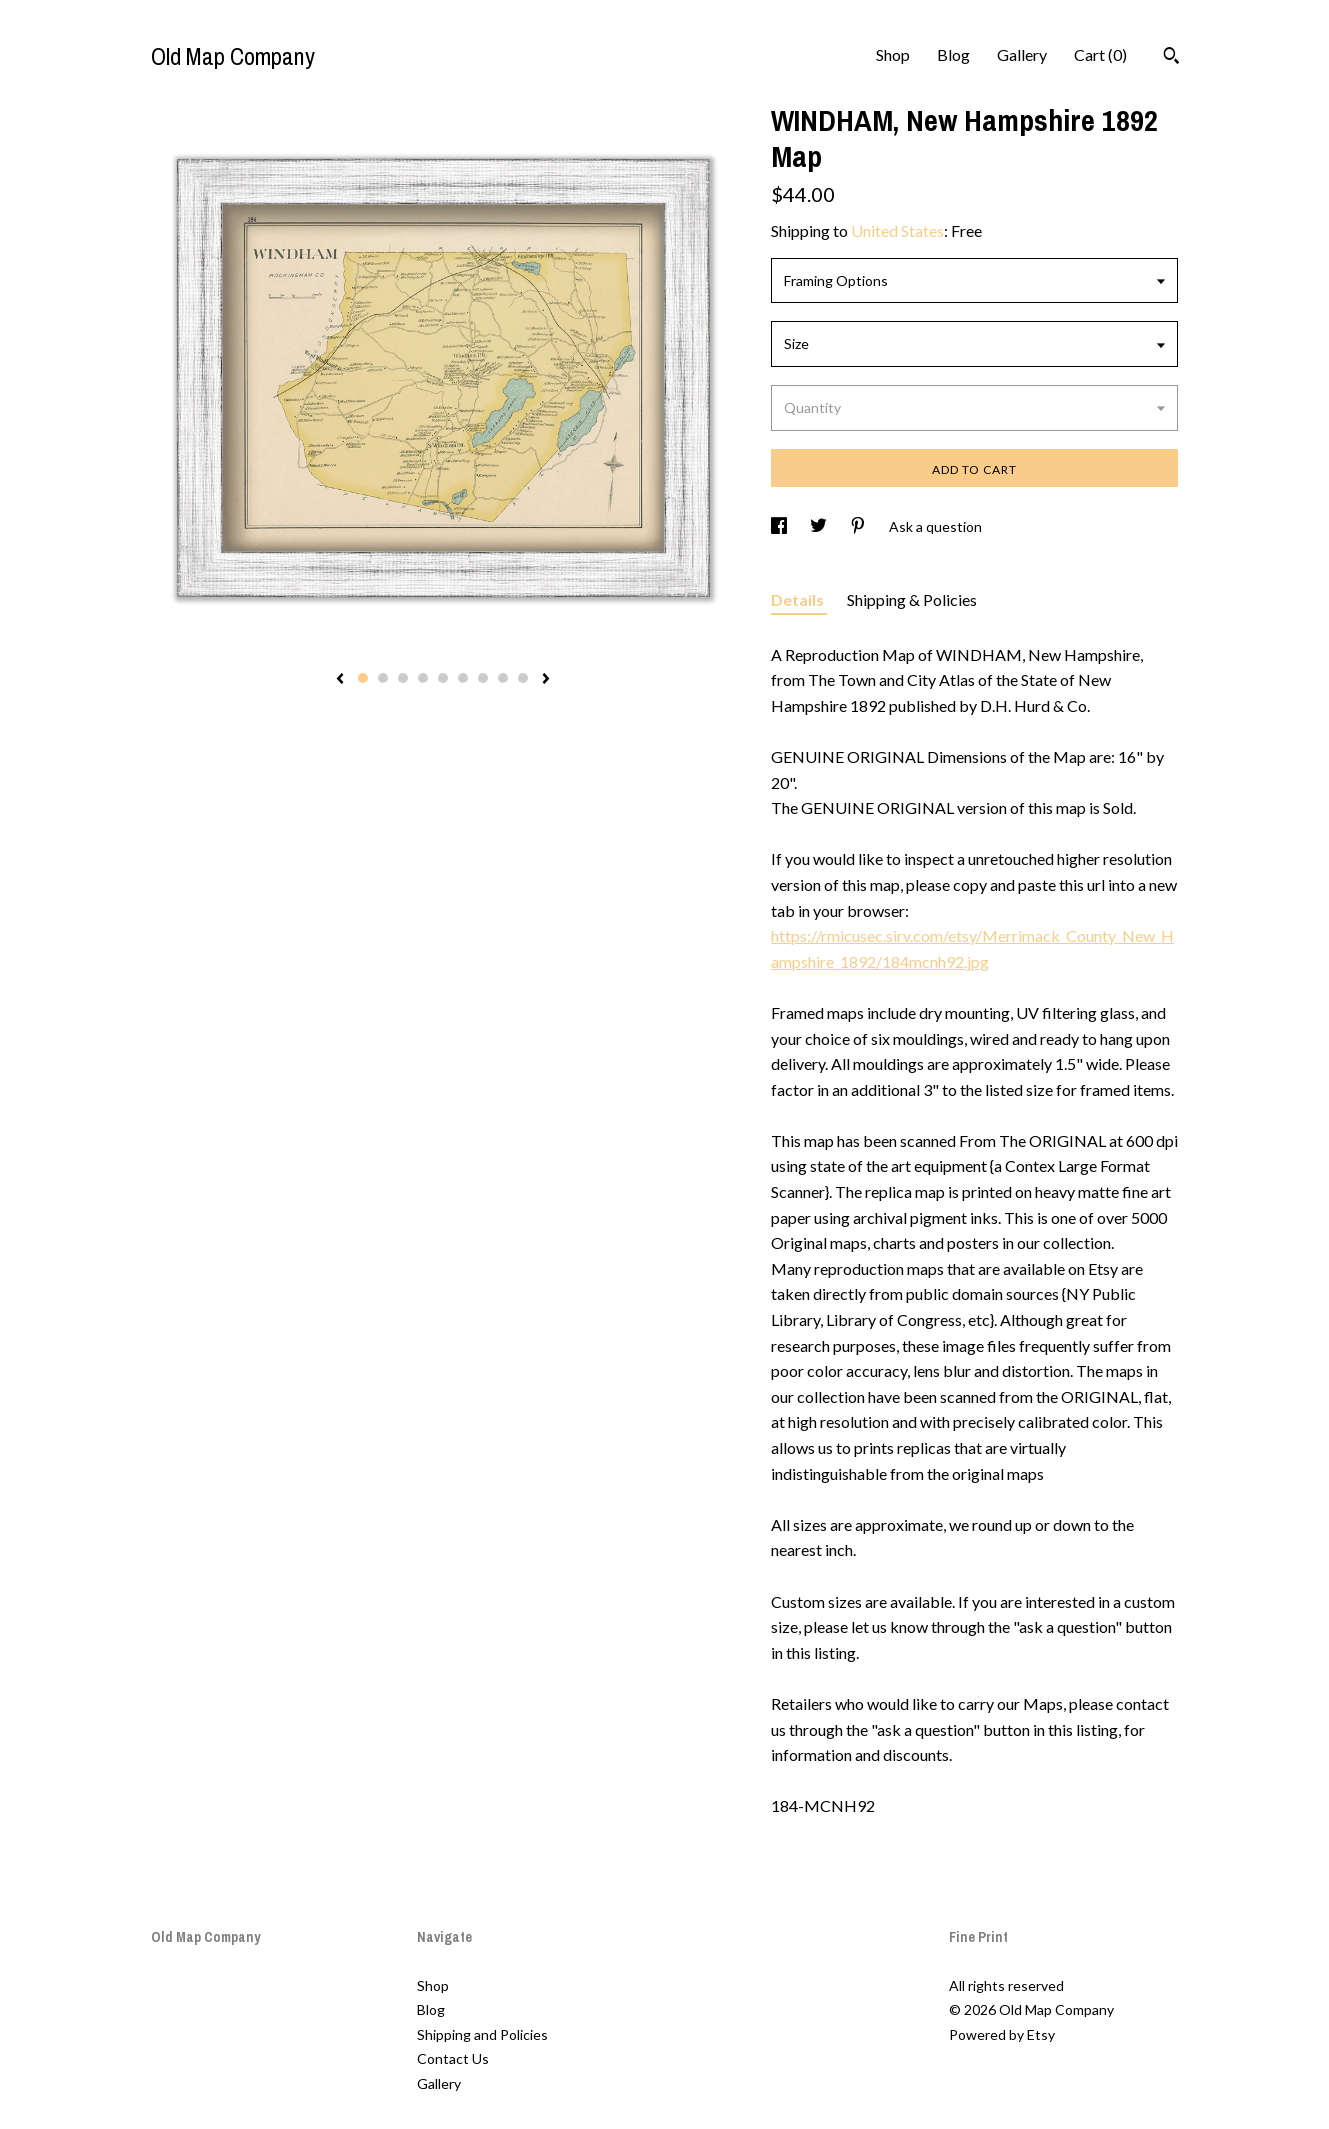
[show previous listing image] (340, 680)
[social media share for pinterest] (859, 526)
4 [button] (423, 678)
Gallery (1022, 54)
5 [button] (443, 678)
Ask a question (935, 526)
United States (897, 230)
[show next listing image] (546, 680)
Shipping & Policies (912, 599)
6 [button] (463, 678)
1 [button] (363, 678)
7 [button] (483, 678)
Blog (953, 54)
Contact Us (453, 2058)
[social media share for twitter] (820, 526)
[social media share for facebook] (780, 526)
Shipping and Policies (482, 2034)
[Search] (1171, 58)
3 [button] (403, 678)
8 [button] (503, 678)
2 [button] (383, 678)
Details (799, 599)
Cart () (1100, 54)
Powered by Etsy (1002, 2034)
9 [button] (523, 678)
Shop (893, 54)
